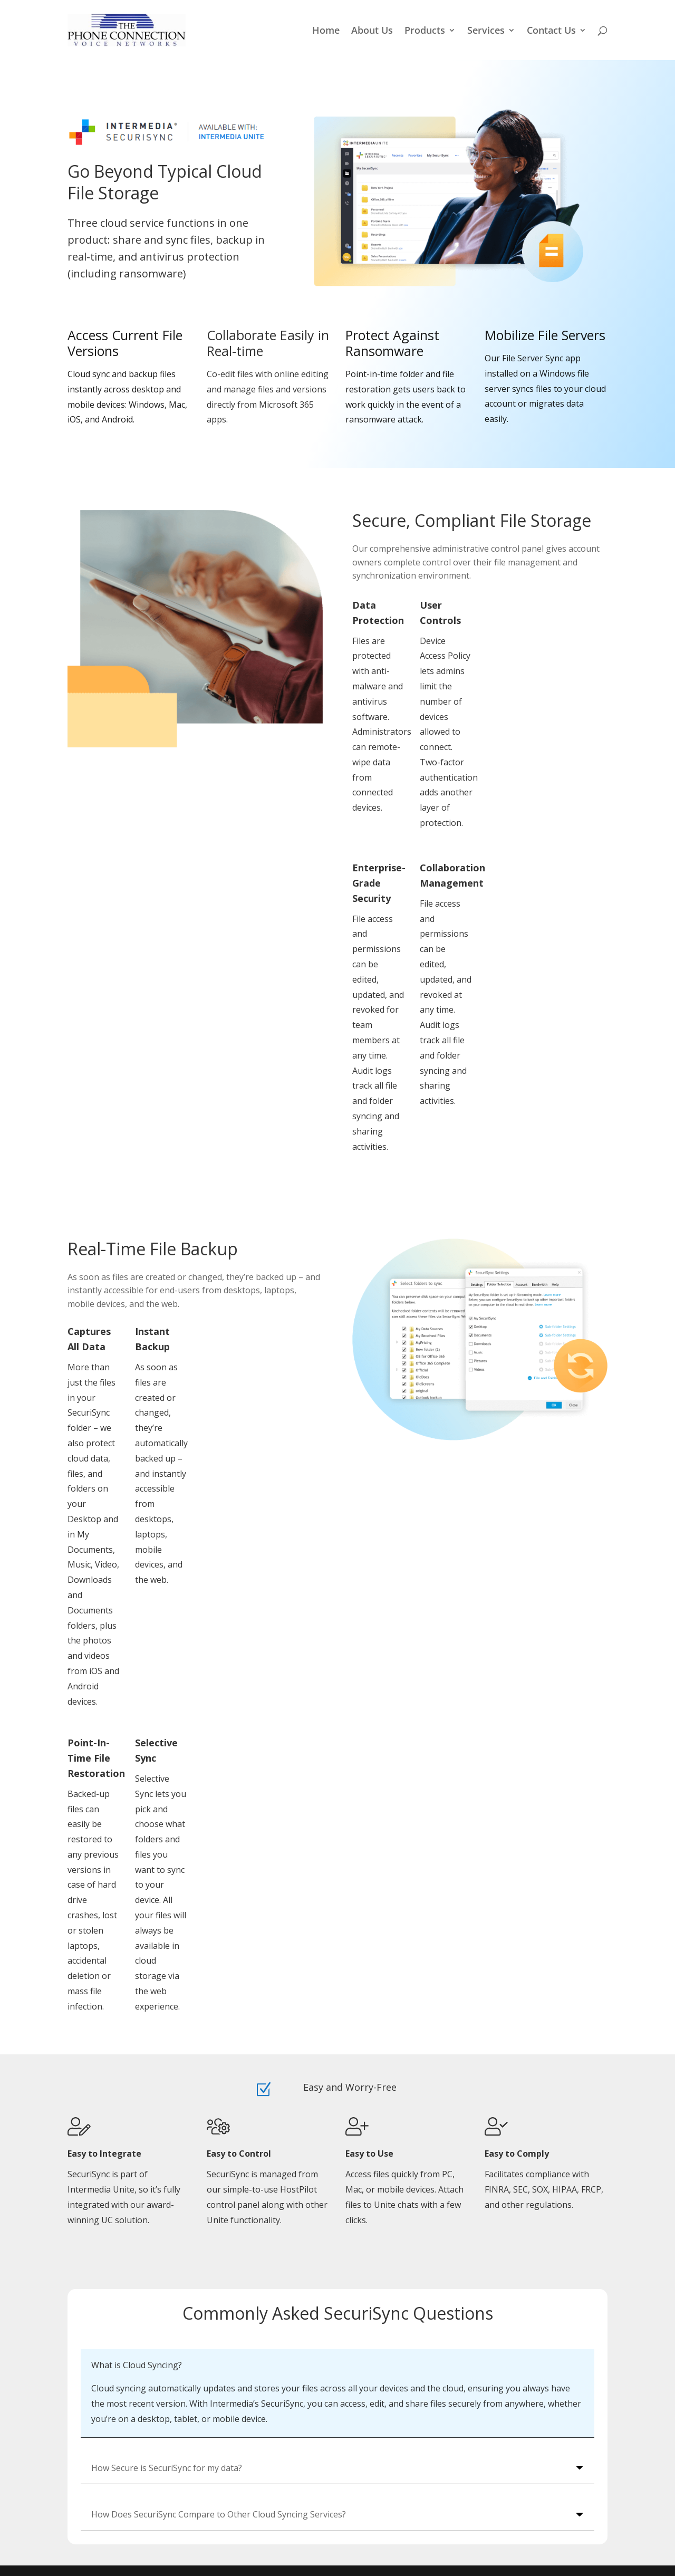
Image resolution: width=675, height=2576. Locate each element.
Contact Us (551, 31)
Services (486, 31)
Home (326, 31)
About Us (372, 31)
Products (424, 31)
